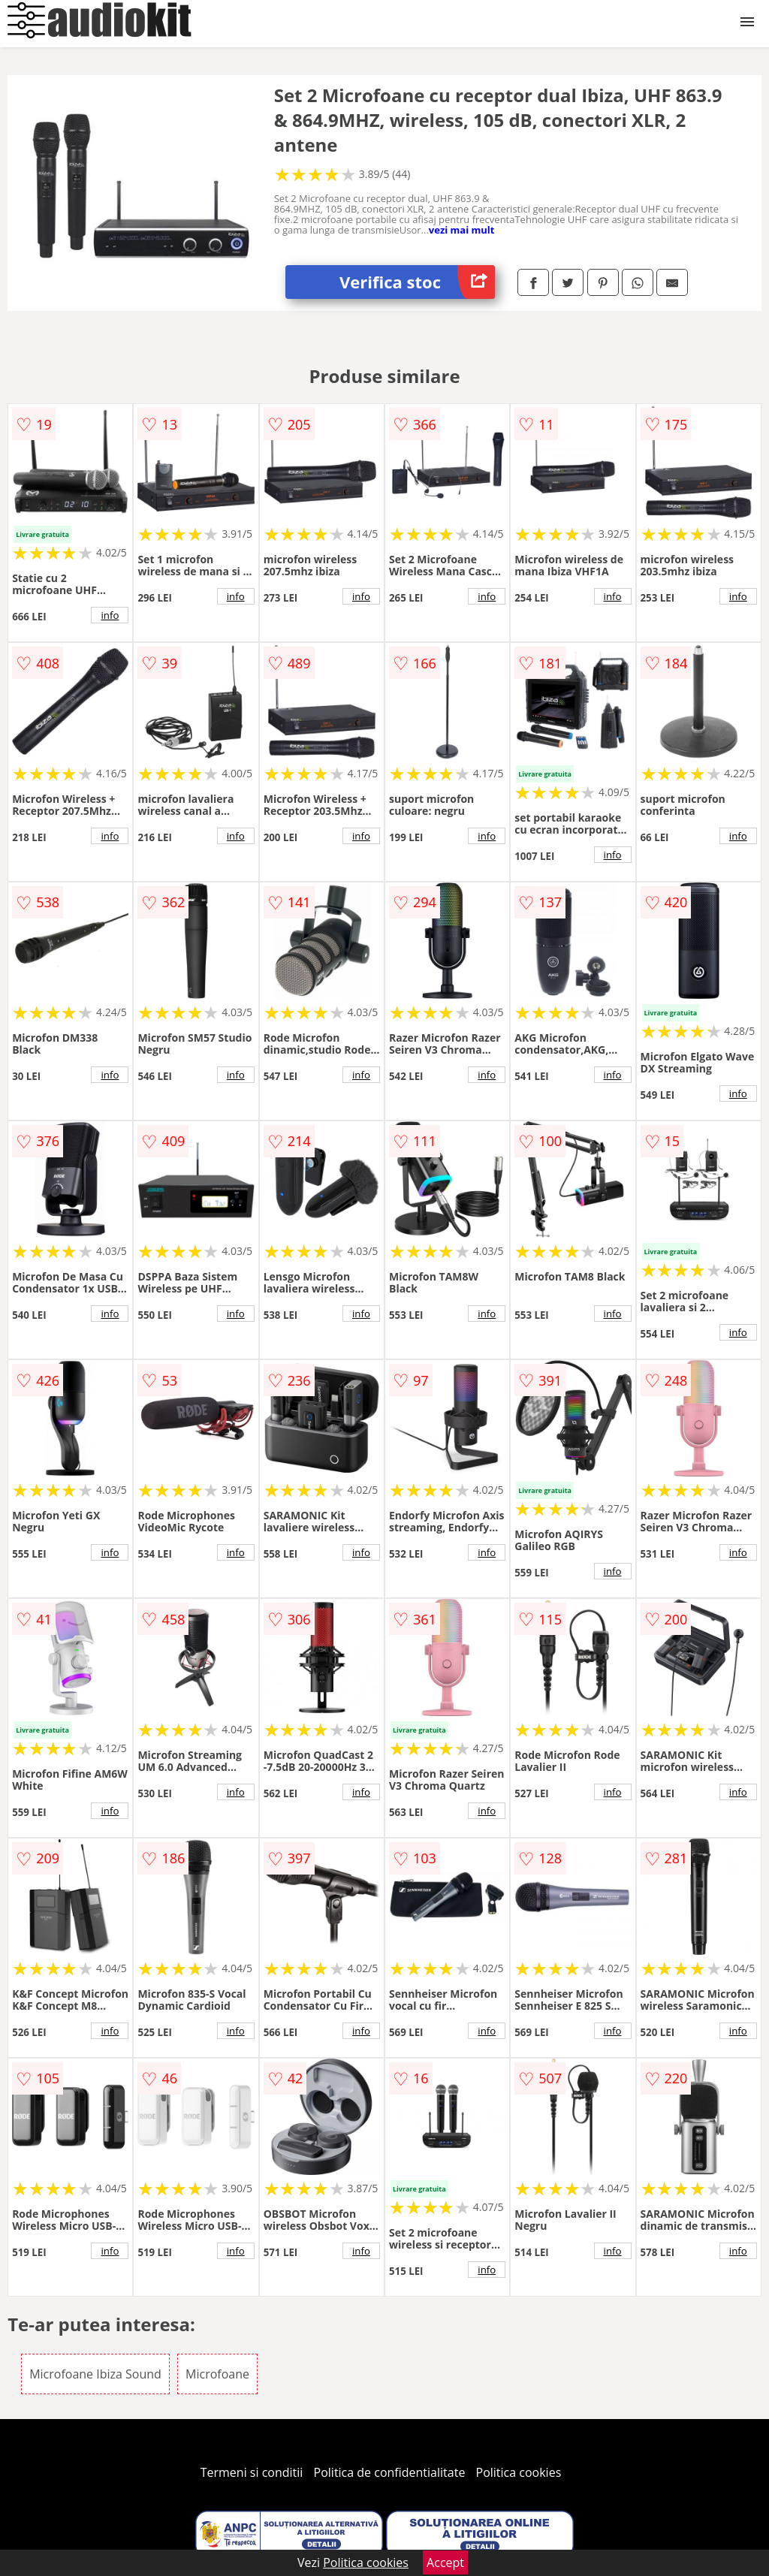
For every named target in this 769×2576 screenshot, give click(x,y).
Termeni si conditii (252, 2472)
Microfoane (217, 2374)
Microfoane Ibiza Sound (95, 2374)
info (110, 615)
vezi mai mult (462, 230)
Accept (445, 2562)
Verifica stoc (417, 282)
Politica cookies (519, 2472)
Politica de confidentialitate (390, 2472)
